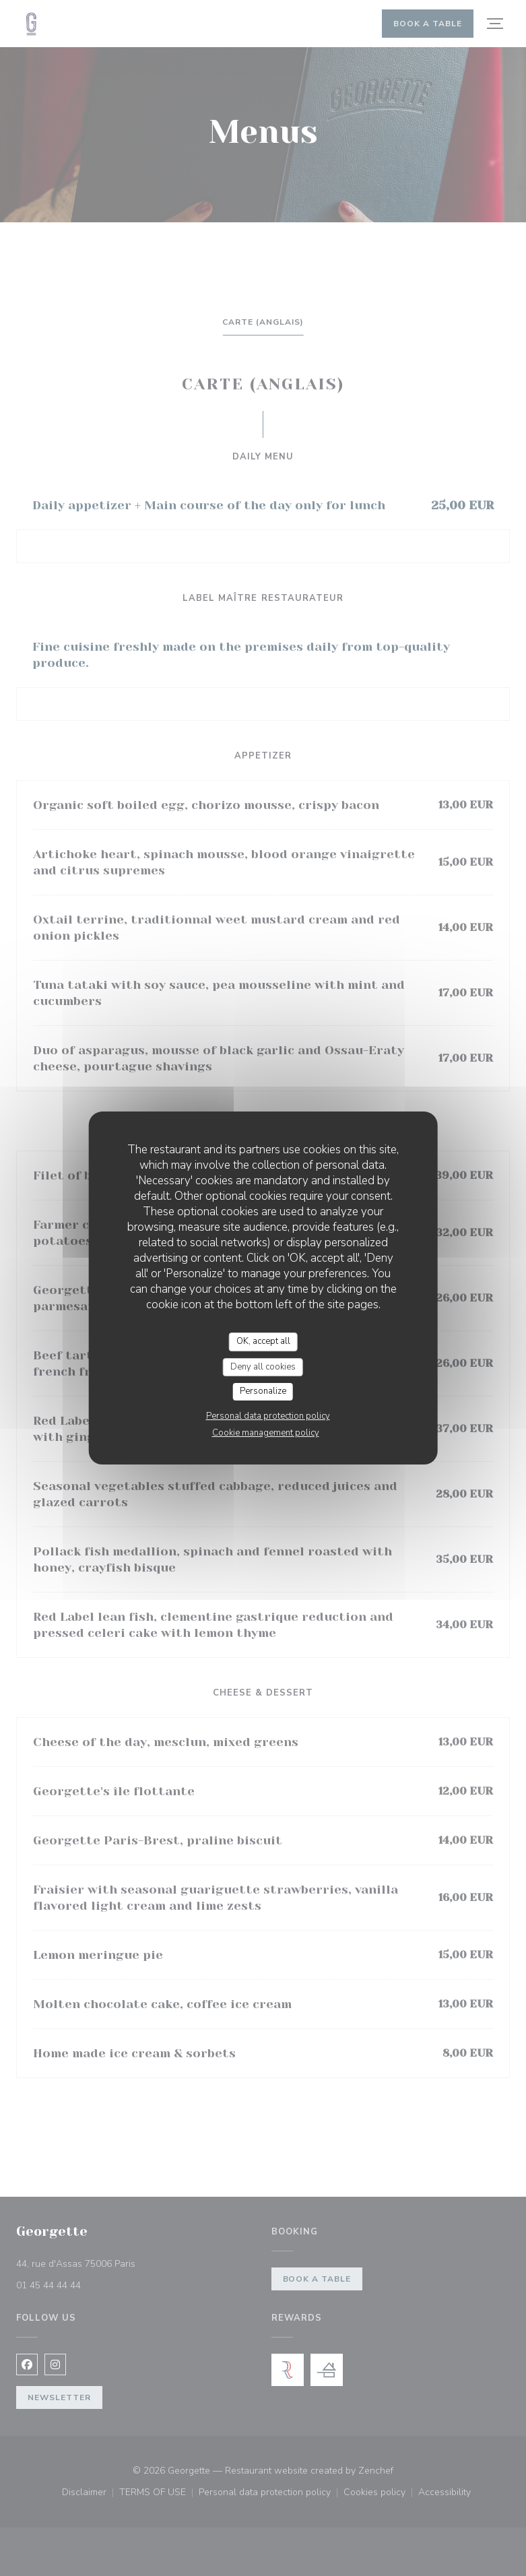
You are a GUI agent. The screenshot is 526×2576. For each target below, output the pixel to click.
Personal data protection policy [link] (268, 1416)
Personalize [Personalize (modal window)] (263, 1391)
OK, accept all (263, 1341)
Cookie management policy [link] (265, 1433)
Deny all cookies (263, 1367)
